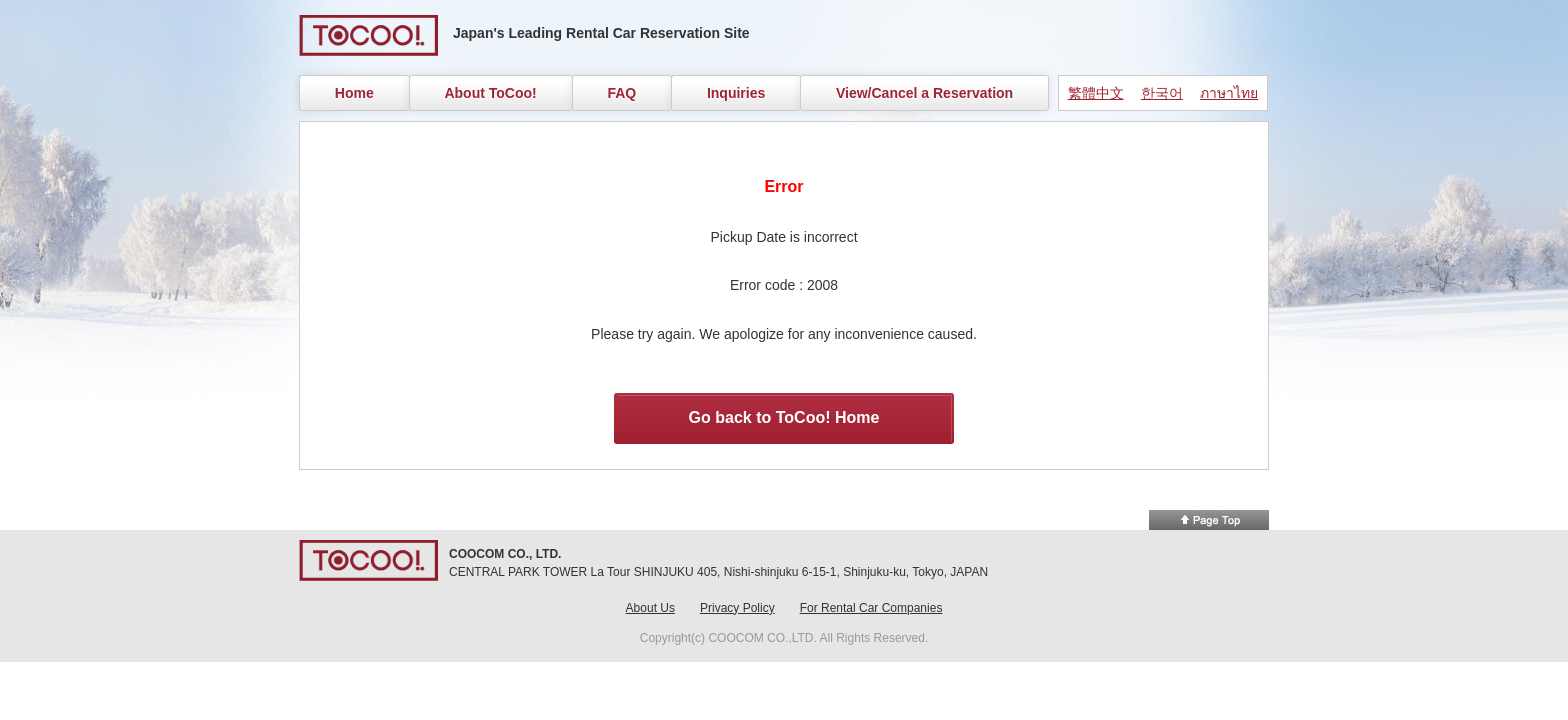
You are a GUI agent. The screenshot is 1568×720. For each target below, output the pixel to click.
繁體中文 (1096, 93)
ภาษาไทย (1229, 93)
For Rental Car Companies (871, 608)
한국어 (1162, 93)
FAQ (621, 93)
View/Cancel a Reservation (924, 93)
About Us (650, 608)
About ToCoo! (490, 93)
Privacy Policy (737, 608)
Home (354, 93)
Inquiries (736, 93)
